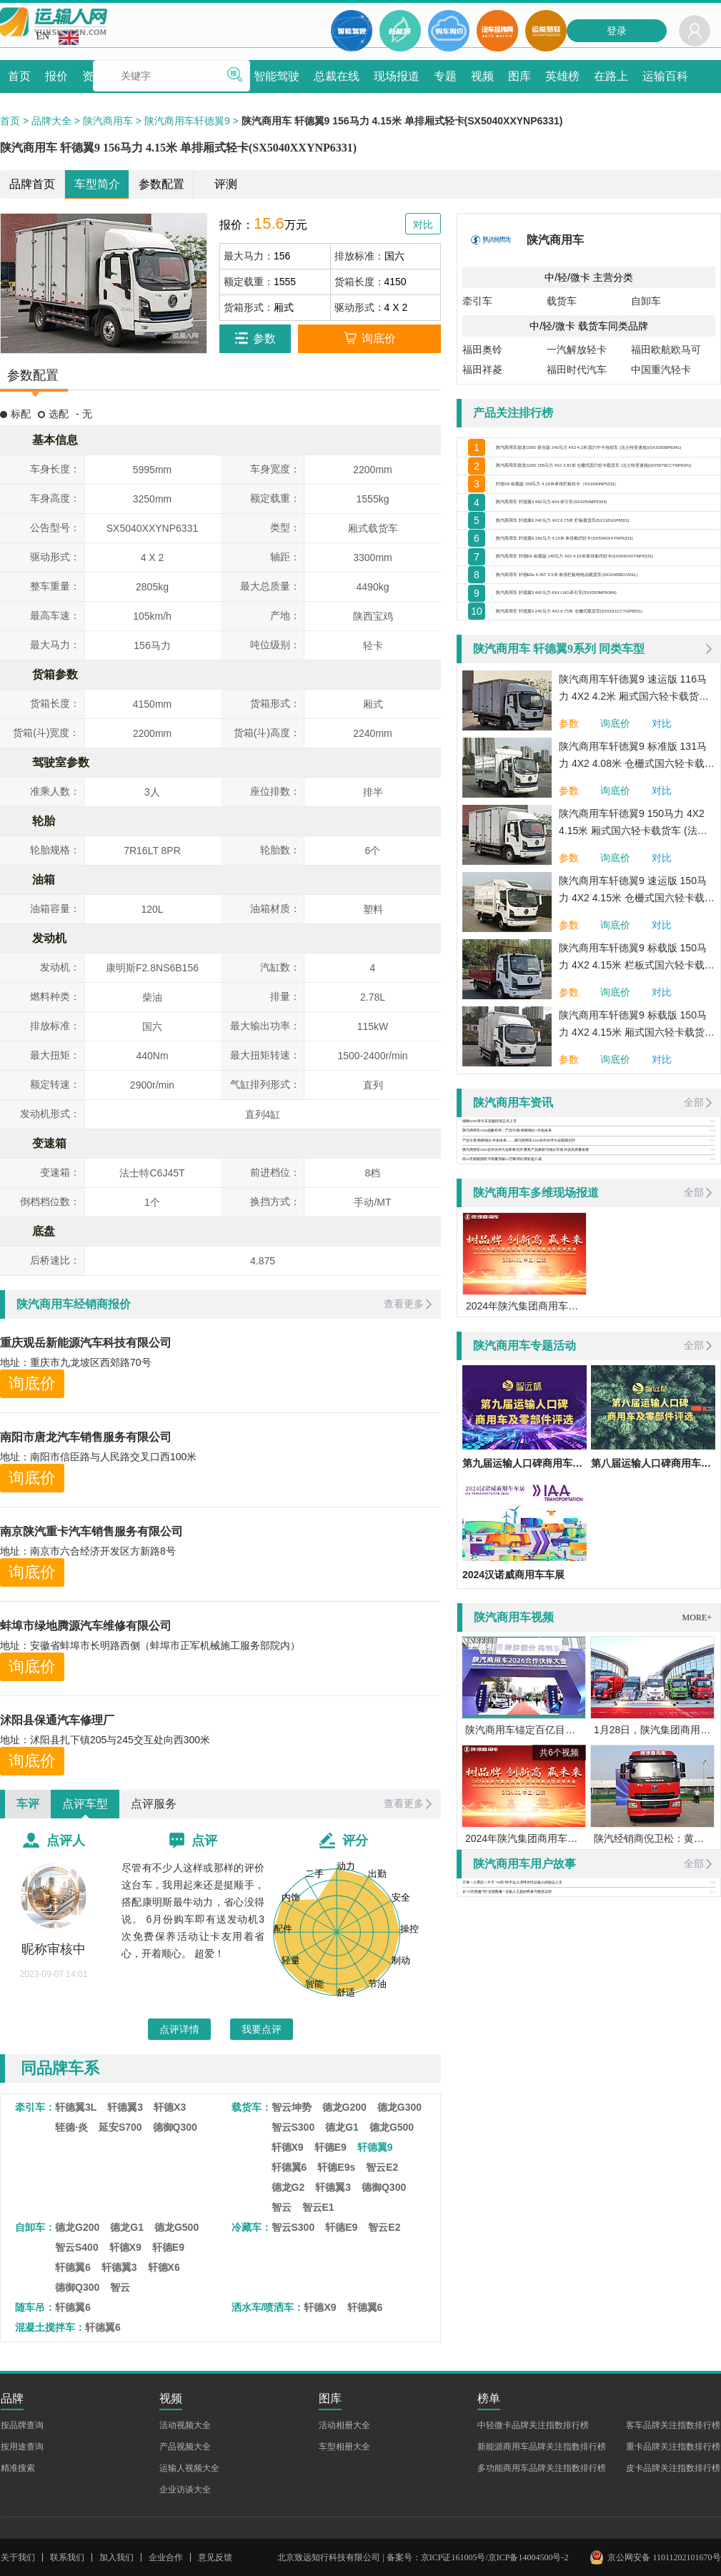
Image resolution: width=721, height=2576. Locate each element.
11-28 (712, 1292)
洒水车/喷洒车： (268, 2307)
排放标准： (359, 256)
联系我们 (67, 2557)
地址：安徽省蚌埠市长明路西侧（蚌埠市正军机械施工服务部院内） (150, 1645)
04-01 (712, 1254)
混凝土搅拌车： (50, 2327)
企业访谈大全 (185, 2490)
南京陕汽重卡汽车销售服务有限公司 (91, 1531)
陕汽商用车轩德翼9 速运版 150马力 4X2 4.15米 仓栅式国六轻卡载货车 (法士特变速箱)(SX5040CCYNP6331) (637, 1023)
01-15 (712, 1283)
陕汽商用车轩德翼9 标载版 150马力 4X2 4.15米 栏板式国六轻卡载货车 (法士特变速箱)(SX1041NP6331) (637, 1090)
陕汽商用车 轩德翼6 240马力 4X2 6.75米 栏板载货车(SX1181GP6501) (604, 579)
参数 (569, 856)
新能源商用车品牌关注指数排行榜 (541, 2447)
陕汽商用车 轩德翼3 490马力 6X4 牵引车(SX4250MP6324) (604, 548)
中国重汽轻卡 (661, 369)
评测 (225, 184)
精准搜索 (18, 2468)
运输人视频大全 (189, 2468)
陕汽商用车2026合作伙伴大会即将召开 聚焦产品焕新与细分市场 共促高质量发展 (525, 1282)
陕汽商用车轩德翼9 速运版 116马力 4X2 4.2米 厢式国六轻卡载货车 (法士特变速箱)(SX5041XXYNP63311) (634, 822)
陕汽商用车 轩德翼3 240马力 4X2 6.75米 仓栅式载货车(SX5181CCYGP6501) (604, 737)
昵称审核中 (53, 1949)
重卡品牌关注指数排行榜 (673, 2447)
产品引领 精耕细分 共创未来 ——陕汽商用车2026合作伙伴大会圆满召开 (518, 1273)
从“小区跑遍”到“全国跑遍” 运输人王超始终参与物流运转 (507, 2024)
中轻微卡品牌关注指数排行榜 (533, 2425)
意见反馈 (215, 2557)
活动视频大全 (185, 2425)
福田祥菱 (482, 369)
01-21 (712, 1273)
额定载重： (249, 281)
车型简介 (97, 184)
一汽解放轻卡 (577, 349)
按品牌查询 (22, 2425)
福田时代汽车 (577, 369)
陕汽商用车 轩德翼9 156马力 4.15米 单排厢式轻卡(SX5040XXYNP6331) (604, 611)
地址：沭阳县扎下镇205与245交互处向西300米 (105, 1739)
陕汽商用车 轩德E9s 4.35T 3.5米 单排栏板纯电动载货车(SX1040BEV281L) (604, 674)
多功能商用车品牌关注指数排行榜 (541, 2468)
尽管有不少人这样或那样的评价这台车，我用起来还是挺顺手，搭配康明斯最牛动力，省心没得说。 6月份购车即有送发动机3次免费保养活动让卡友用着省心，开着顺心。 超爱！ (192, 1910)
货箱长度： (359, 281)
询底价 (32, 1383)
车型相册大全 (344, 2447)
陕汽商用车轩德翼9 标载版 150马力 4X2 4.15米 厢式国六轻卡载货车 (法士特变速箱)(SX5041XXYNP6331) (637, 1158)
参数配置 (161, 184)
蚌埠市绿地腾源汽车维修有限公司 (85, 1626)
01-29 (712, 1264)
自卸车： (35, 2227)
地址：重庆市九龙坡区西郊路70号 (75, 1362)
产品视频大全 (185, 2447)
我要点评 (262, 2029)
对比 (662, 856)
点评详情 (179, 2029)
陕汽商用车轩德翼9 (187, 121)
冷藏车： (252, 2227)
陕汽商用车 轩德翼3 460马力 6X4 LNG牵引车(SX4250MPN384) (604, 705)
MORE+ (697, 1750)
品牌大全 (51, 121)
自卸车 (646, 301)
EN (57, 38)
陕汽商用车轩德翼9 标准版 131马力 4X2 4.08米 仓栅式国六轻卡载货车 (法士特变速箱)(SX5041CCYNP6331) (637, 889)
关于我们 (18, 2557)
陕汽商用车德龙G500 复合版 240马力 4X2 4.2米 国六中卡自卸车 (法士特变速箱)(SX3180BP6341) (604, 453)
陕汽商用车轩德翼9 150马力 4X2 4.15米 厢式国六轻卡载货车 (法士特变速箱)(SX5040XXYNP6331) (633, 956)
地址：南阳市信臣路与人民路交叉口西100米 (98, 1456)
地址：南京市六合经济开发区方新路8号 (88, 1551)
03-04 (712, 2015)
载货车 (562, 301)
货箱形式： (249, 307)
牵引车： (35, 2107)
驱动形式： (359, 307)
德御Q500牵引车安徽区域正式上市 (489, 1254)
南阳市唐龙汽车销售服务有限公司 (85, 1437)
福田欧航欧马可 (666, 349)
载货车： (252, 2107)
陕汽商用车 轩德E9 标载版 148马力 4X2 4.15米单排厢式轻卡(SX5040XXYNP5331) (604, 642)
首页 (10, 121)
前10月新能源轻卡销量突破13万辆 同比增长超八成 (502, 1292)
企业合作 (166, 2557)
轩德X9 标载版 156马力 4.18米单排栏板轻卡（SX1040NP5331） (604, 516)
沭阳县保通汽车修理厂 (57, 1720)
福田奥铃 (482, 349)
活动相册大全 (344, 2425)
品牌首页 (32, 184)
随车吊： (35, 2307)
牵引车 (477, 301)
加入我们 (116, 2557)
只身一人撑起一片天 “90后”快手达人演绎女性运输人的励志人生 (512, 2015)
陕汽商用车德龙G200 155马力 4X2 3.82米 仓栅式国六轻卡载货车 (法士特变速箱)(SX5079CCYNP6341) (604, 485)
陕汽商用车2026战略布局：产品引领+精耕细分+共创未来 (507, 1264)
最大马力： (249, 256)
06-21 (712, 2024)
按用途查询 (22, 2447)
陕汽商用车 (108, 121)
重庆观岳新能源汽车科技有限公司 (85, 1343)
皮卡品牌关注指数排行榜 (673, 2468)
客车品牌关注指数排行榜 (673, 2425)
